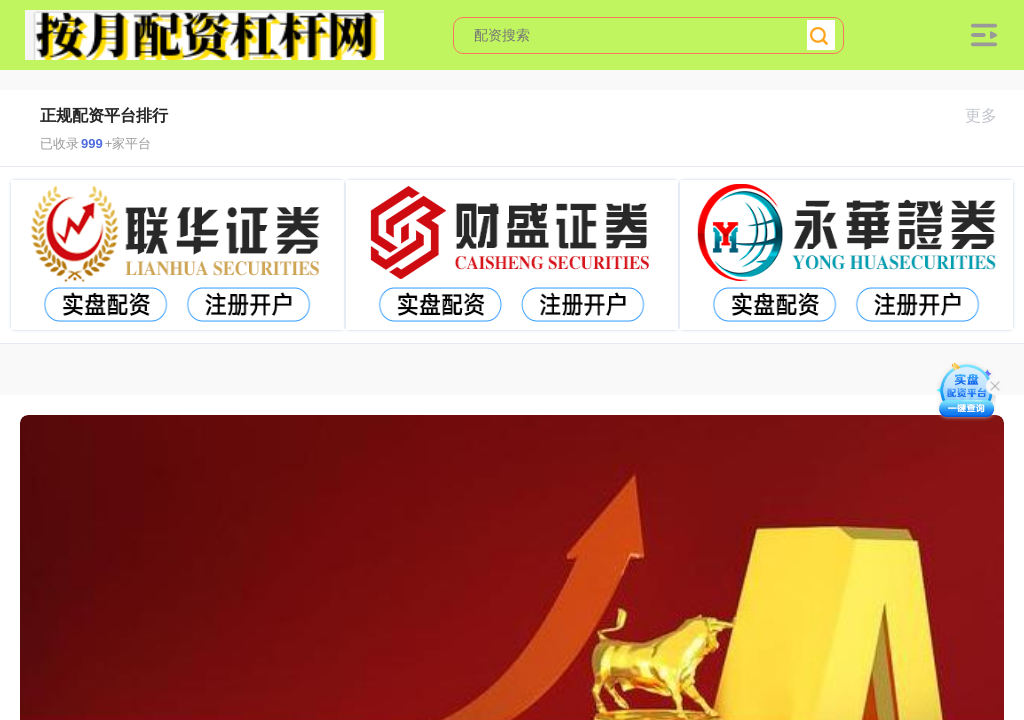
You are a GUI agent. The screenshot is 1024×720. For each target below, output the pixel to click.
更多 (989, 115)
